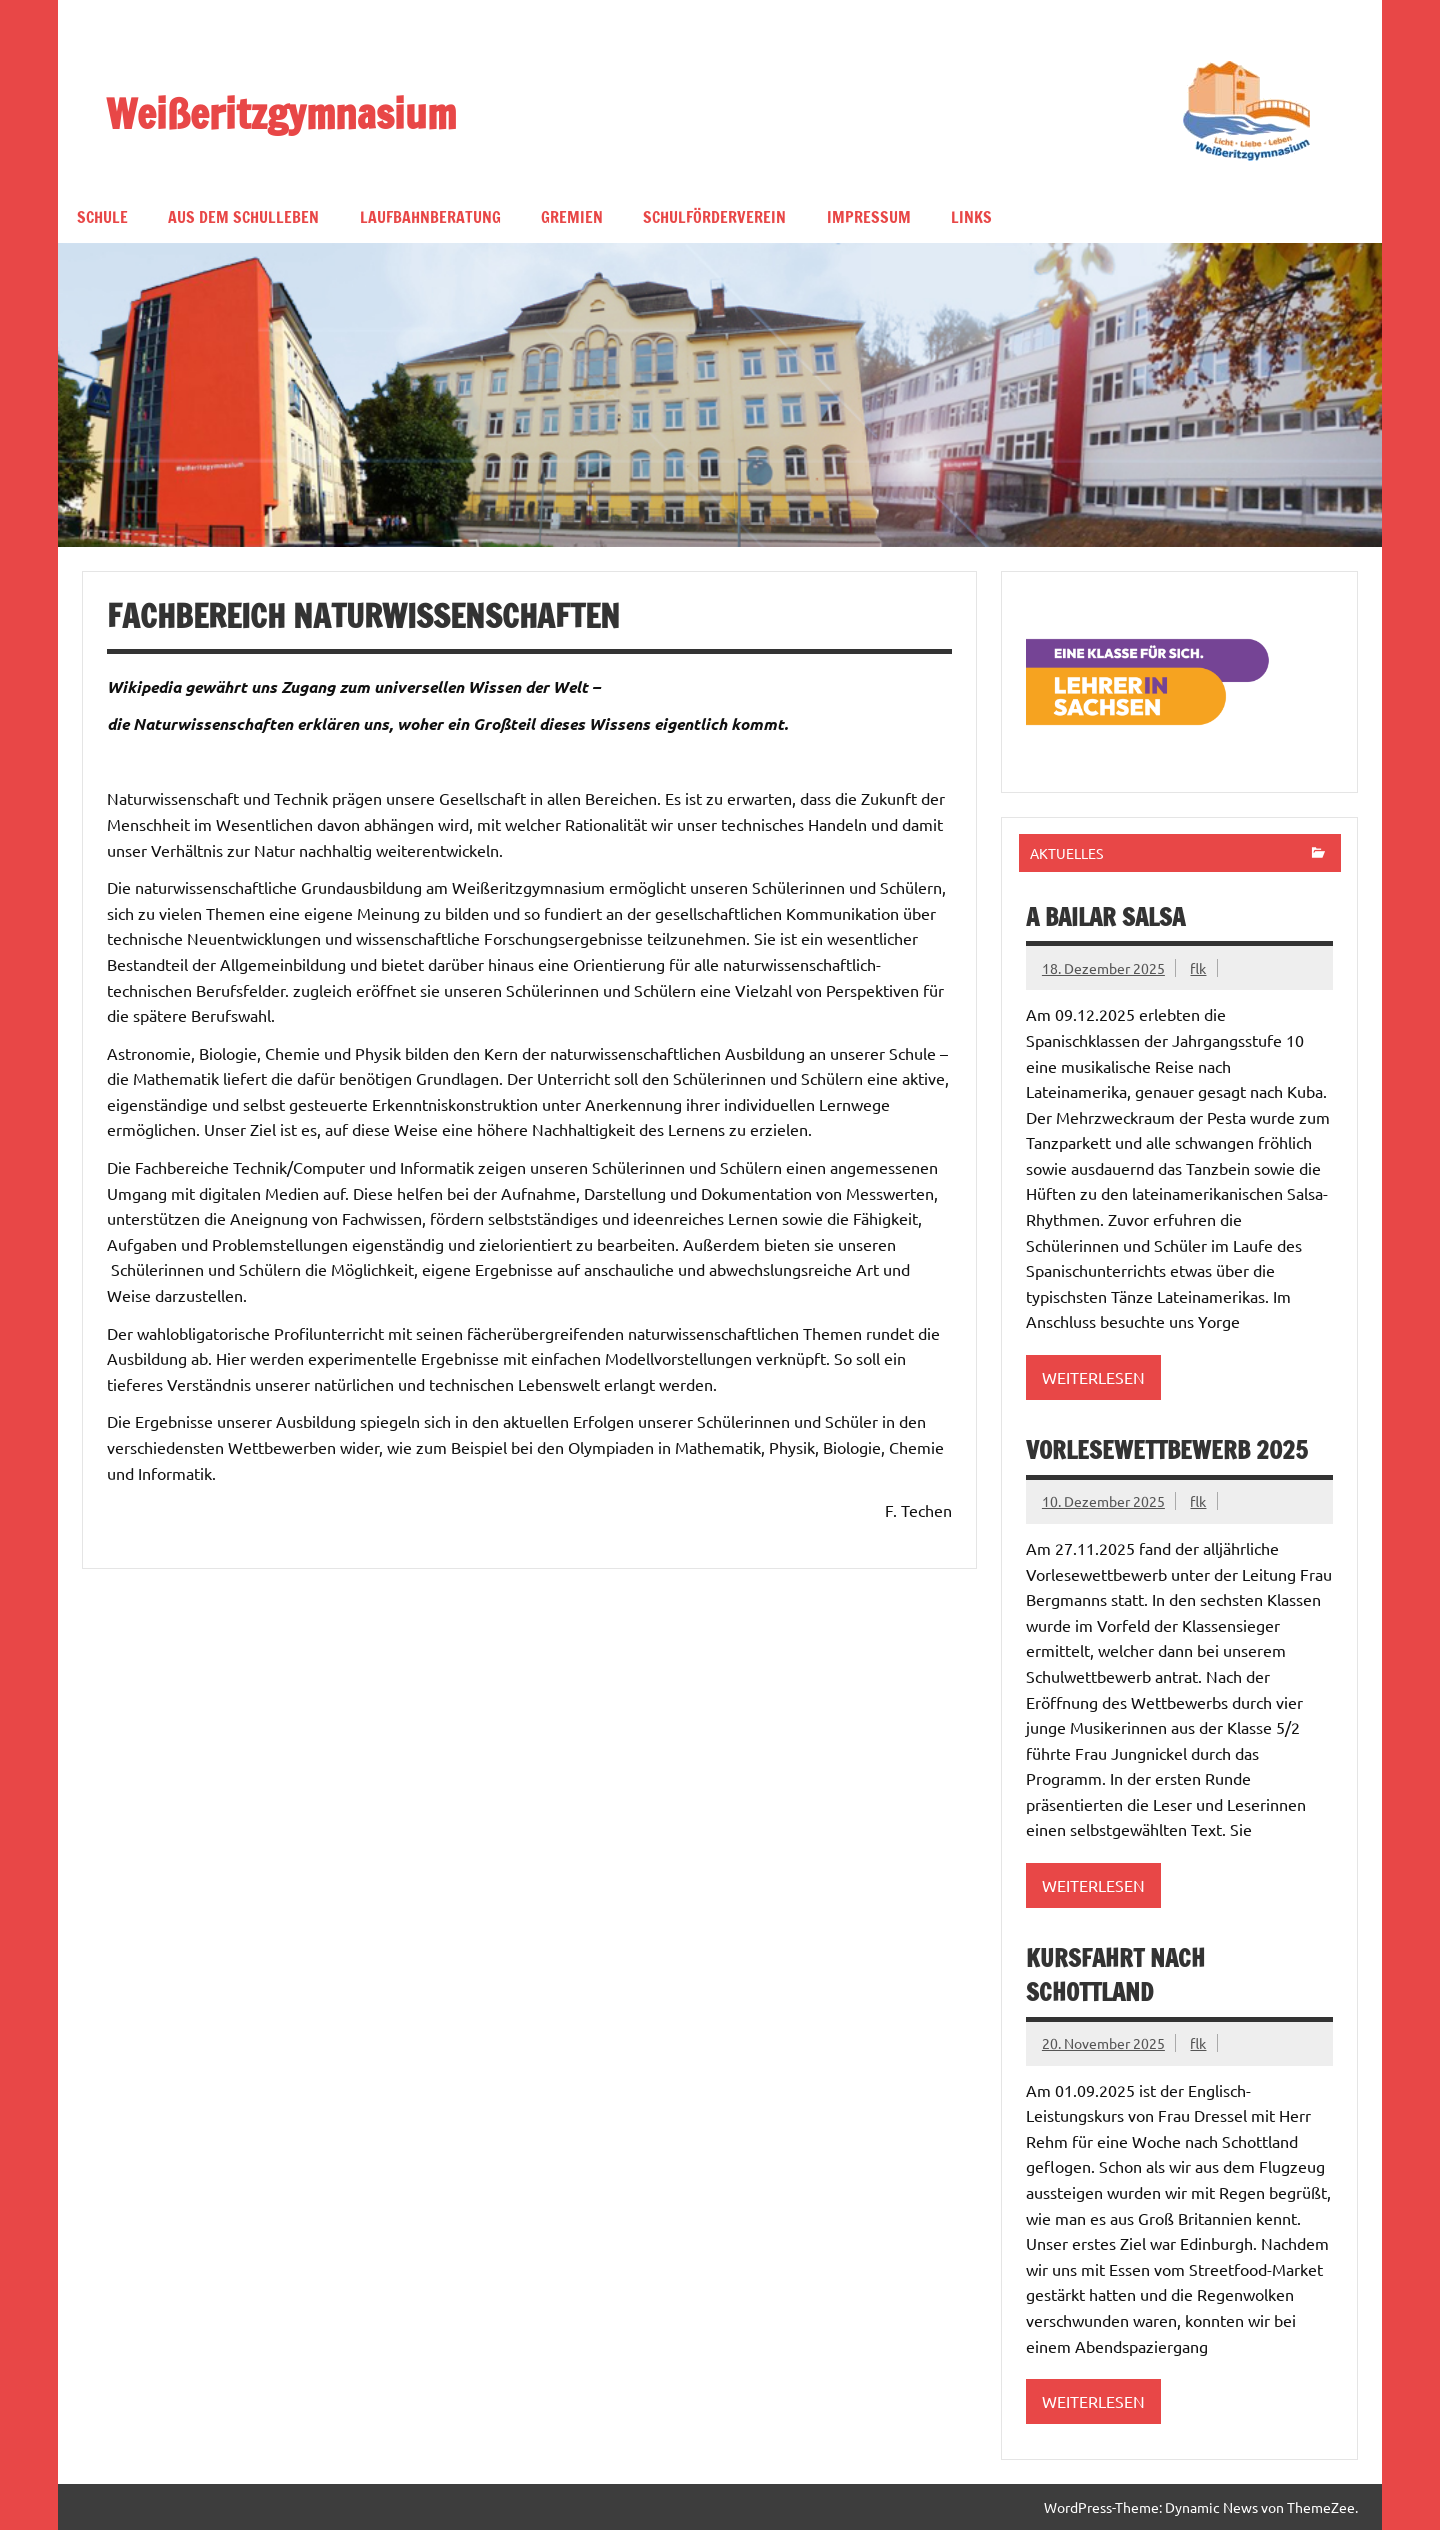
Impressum (869, 217)
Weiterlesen (1093, 1377)
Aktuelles (1066, 853)
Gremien (572, 217)
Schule (102, 217)
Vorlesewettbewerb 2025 (1167, 1450)
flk (1198, 968)
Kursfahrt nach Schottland (1115, 1975)
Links (971, 217)
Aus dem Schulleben (243, 217)
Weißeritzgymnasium (281, 112)
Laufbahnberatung (430, 217)
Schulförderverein (714, 217)
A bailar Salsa (1105, 917)
